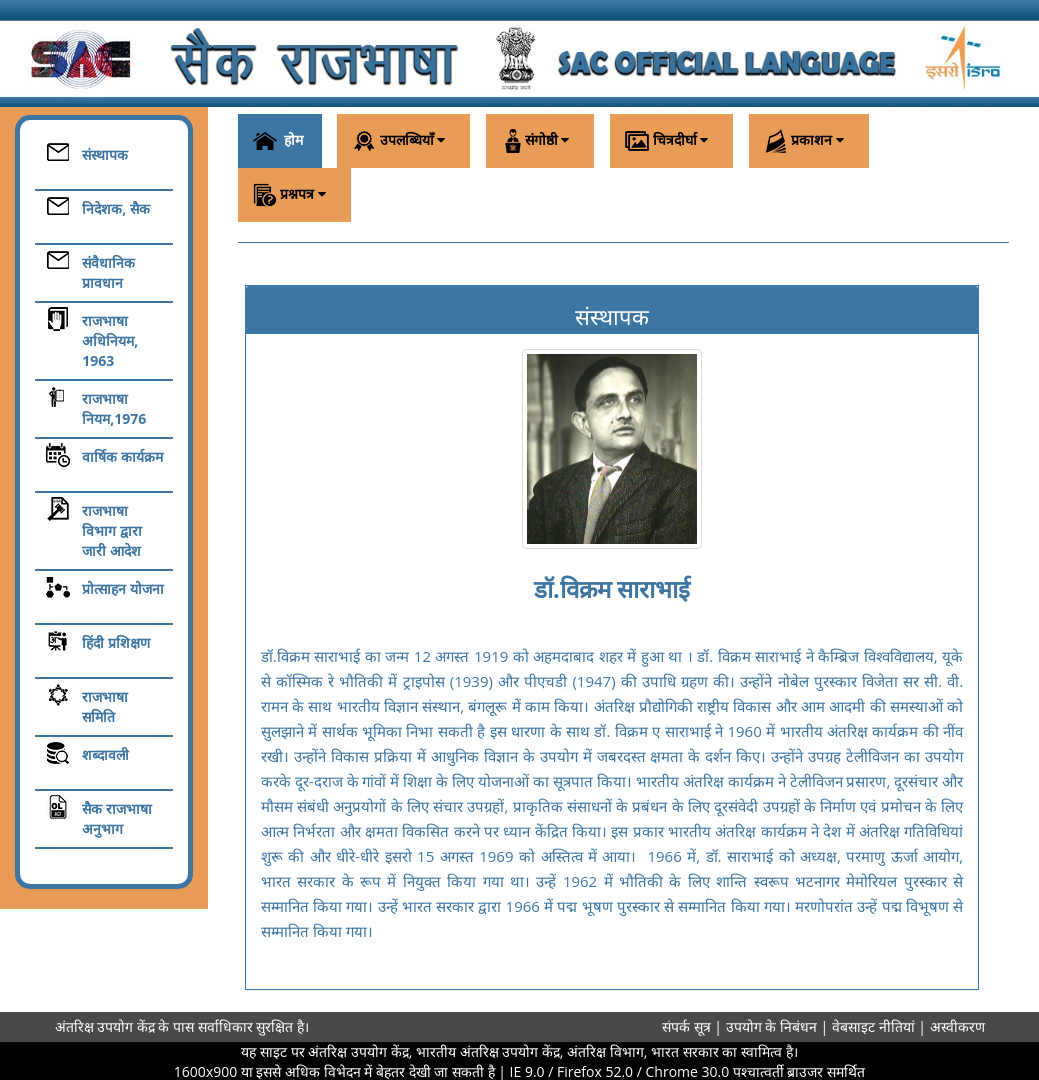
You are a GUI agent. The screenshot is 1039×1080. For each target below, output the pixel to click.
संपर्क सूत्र (686, 1026)
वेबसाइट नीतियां (875, 1026)
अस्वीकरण (957, 1026)
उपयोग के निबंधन (773, 1026)
